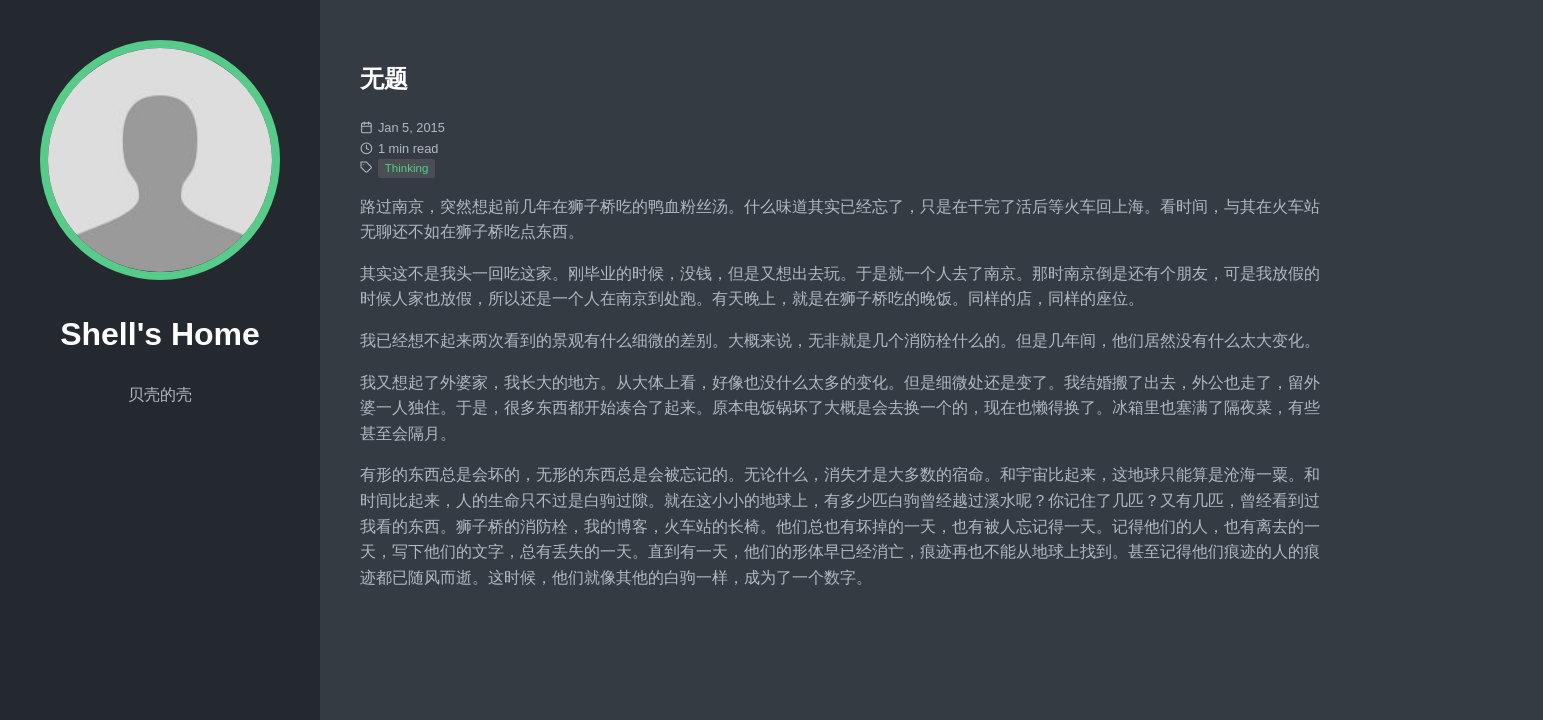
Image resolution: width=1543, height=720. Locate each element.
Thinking (407, 168)
